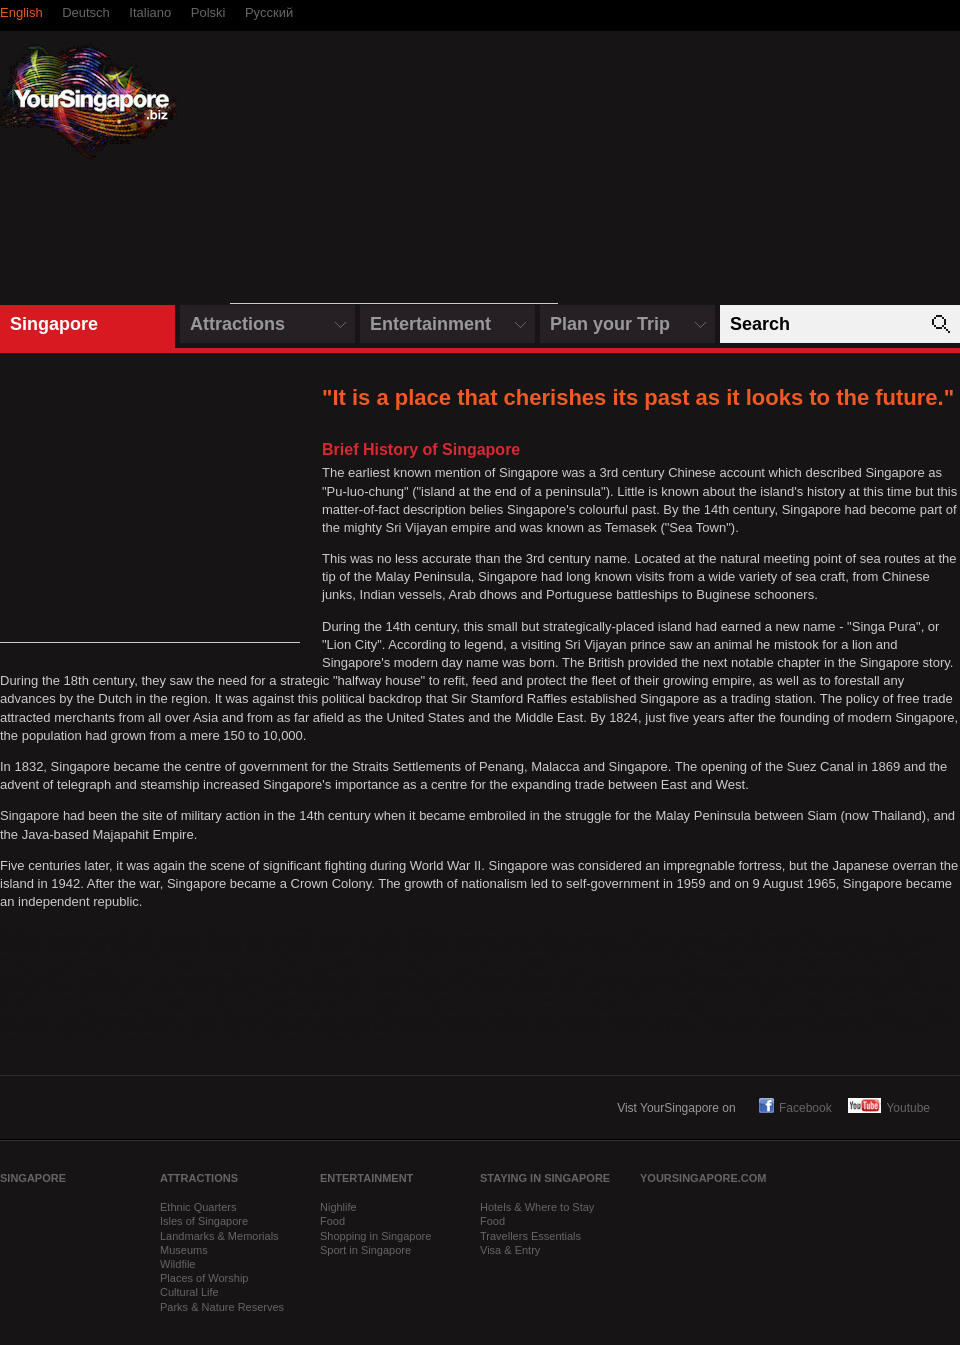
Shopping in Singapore (375, 1236)
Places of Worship (204, 1278)
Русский (269, 12)
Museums (184, 1250)
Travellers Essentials (530, 1236)
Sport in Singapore (365, 1250)
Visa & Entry (510, 1250)
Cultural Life (189, 1292)
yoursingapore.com (703, 1178)
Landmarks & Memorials (219, 1236)
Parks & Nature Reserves (222, 1307)
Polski (208, 12)
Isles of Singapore (204, 1221)
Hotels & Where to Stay (537, 1207)
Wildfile (177, 1264)
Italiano (150, 12)
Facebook (794, 1108)
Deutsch (86, 12)
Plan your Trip (610, 324)
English (21, 12)
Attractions (237, 324)
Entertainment (430, 324)
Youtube (889, 1108)
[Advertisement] (394, 178)
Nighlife (338, 1207)
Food (332, 1221)
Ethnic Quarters (198, 1207)
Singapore (54, 324)
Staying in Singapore (545, 1178)
